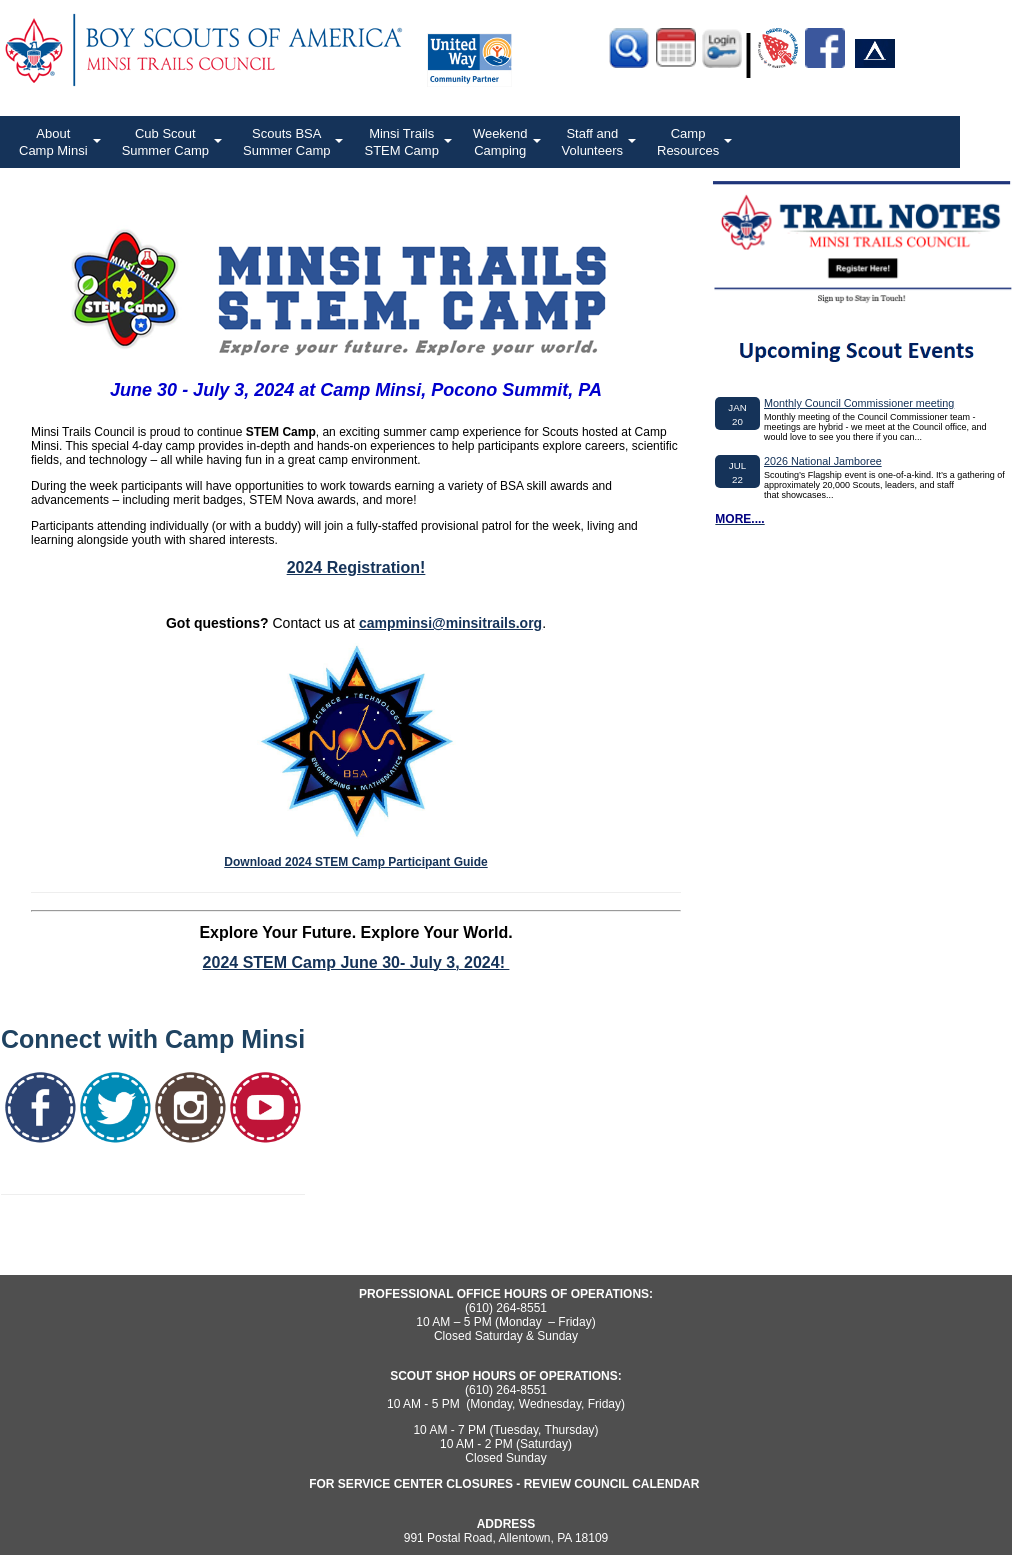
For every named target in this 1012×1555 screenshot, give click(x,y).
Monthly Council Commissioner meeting (859, 403)
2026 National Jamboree (823, 461)
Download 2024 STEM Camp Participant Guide (355, 862)
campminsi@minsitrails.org (450, 623)
